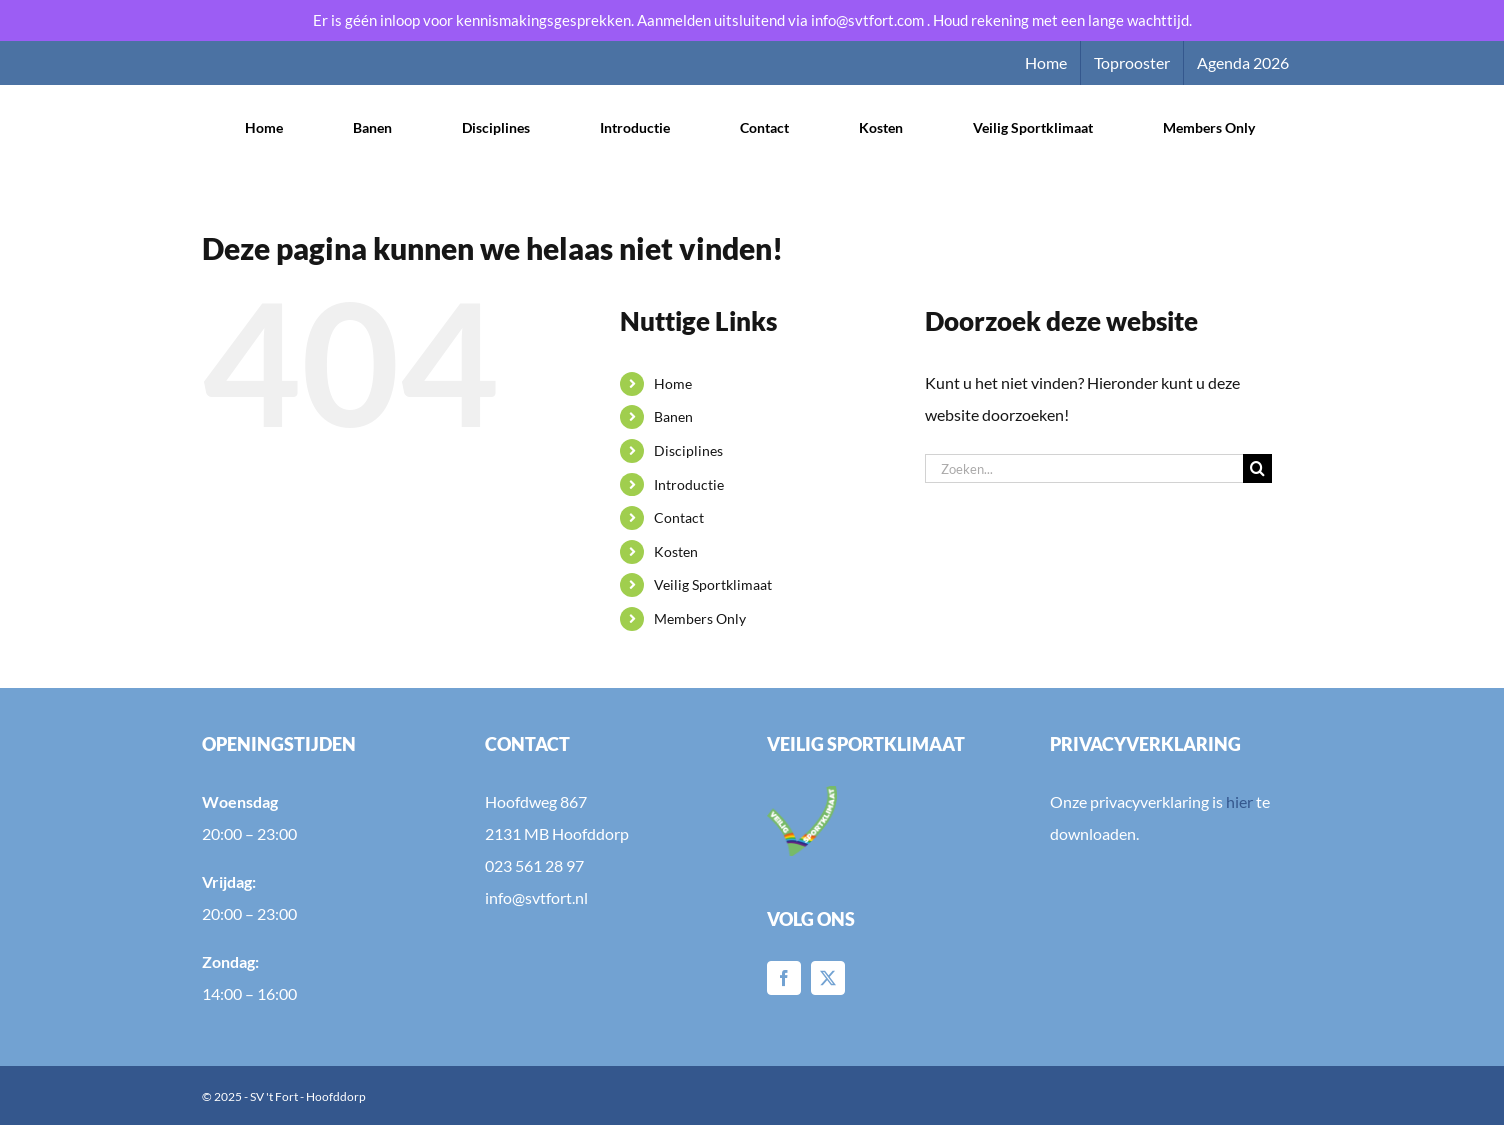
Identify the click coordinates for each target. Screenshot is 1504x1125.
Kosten (676, 551)
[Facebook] (784, 978)
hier (1239, 801)
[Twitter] (828, 978)
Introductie (689, 484)
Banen (673, 416)
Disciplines (688, 450)
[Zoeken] (1257, 468)
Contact (679, 517)
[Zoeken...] (1084, 468)
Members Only (700, 618)
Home (673, 383)
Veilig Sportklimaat (713, 584)
